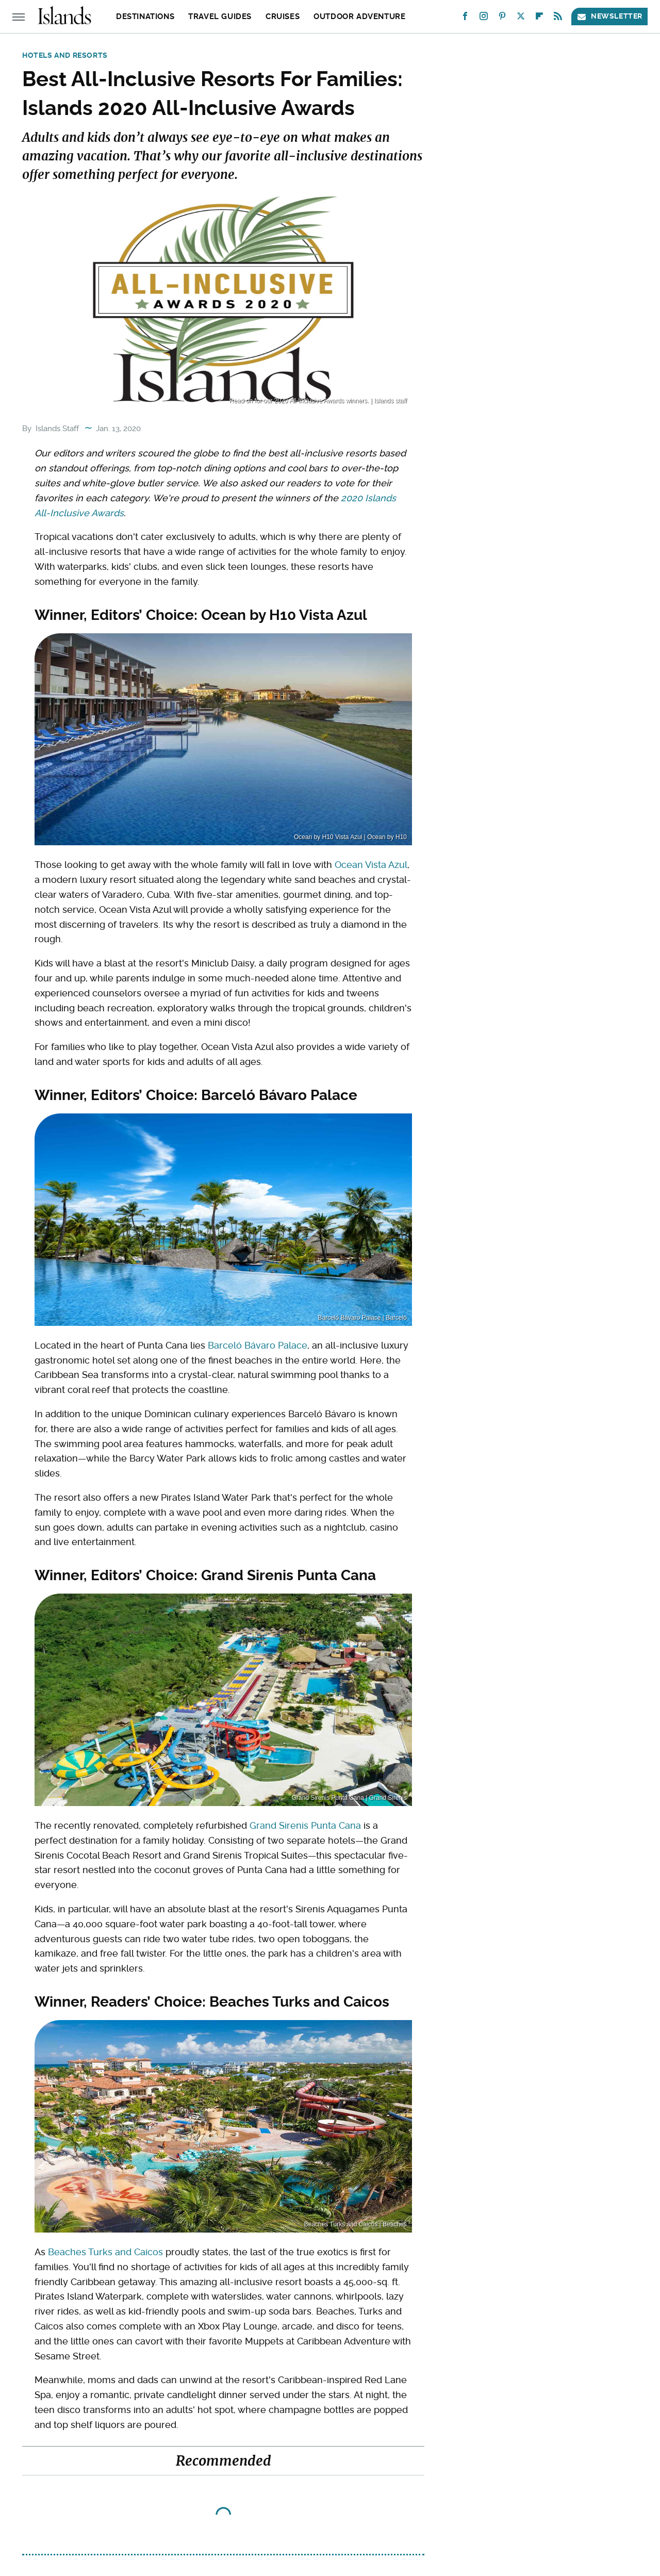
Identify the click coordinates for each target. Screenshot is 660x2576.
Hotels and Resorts (65, 55)
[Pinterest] (502, 18)
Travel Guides (220, 16)
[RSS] (558, 18)
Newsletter (609, 16)
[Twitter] (521, 18)
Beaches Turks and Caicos (105, 2251)
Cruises (283, 16)
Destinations (145, 16)
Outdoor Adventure (359, 16)
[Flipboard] (539, 18)
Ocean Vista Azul (371, 864)
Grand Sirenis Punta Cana (305, 1825)
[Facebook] (465, 18)
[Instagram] (483, 18)
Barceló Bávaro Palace (257, 1345)
